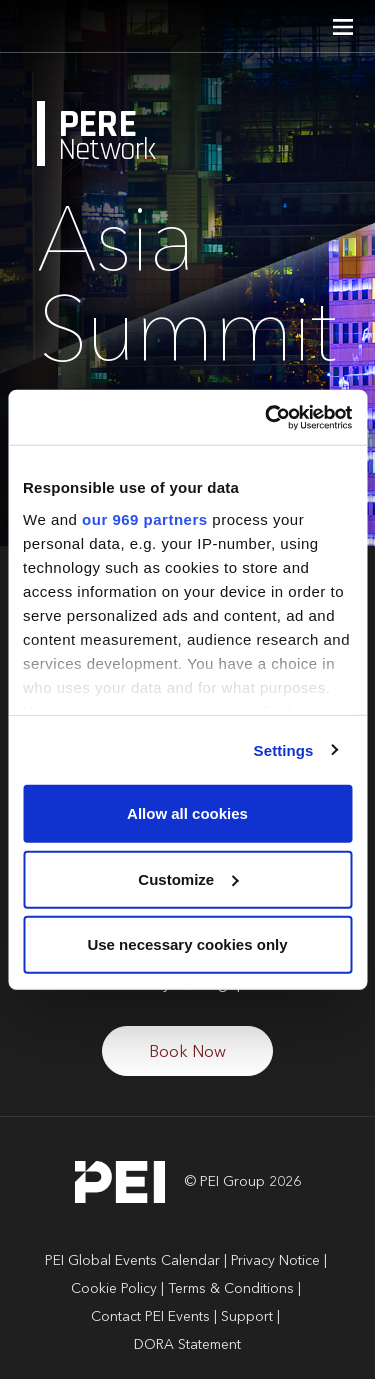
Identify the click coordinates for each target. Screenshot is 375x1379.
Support (247, 1317)
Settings (284, 749)
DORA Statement (187, 1345)
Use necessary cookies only (187, 944)
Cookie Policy (114, 1289)
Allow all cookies (187, 813)
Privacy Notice (275, 1261)
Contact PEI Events (150, 1317)
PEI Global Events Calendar (132, 1261)
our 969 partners (145, 518)
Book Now (187, 1053)
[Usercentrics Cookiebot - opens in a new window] (267, 417)
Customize (188, 878)
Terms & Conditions (231, 1289)
